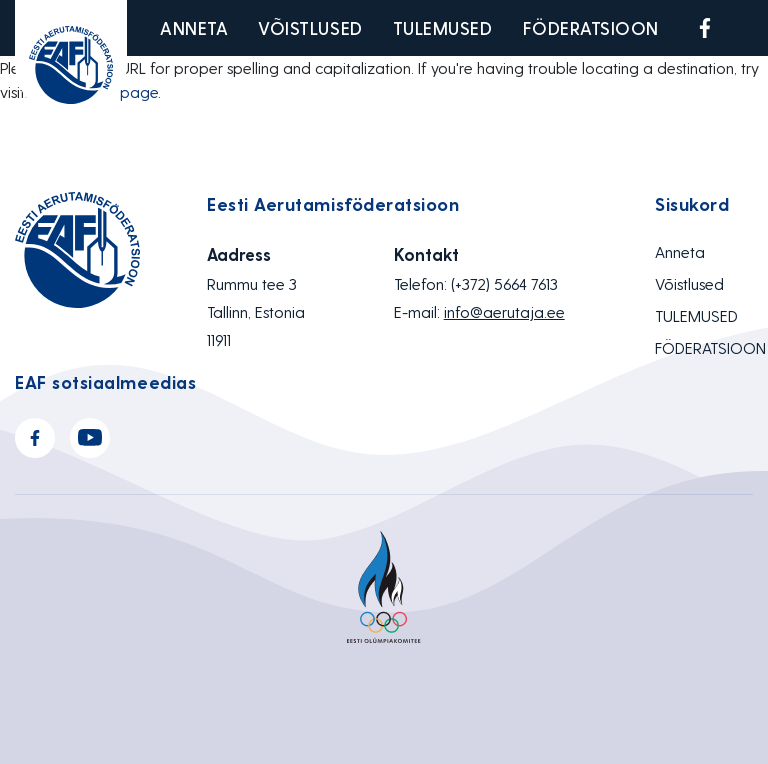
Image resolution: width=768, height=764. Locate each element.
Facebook (705, 28)
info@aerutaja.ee (504, 311)
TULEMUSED (443, 27)
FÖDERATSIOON (591, 27)
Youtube (752, 28)
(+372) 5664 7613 (504, 283)
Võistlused (310, 27)
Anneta (194, 27)
